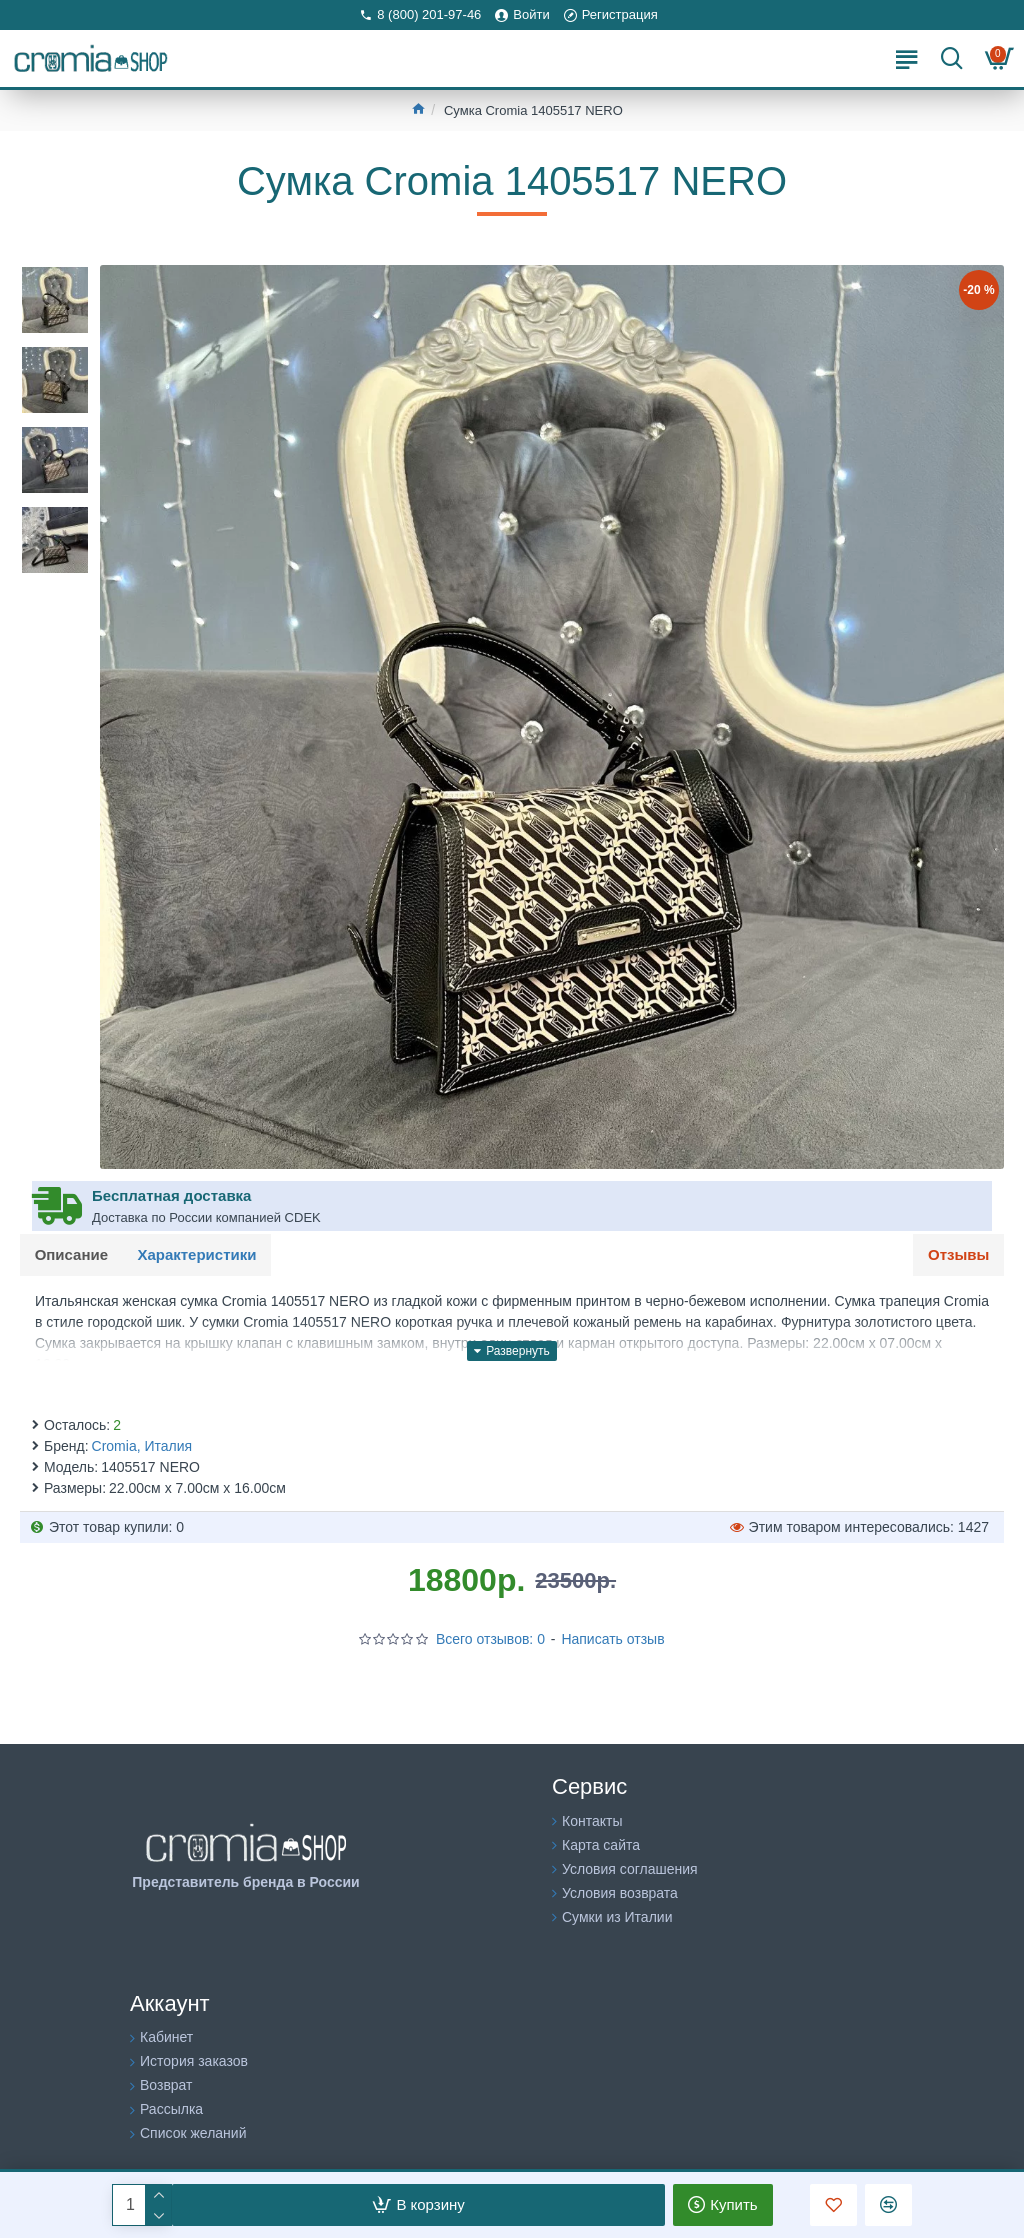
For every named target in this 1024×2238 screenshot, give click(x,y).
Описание (71, 1254)
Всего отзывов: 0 (490, 1640)
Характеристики (197, 1254)
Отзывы (958, 1254)
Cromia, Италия (142, 1447)
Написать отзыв (612, 1640)
